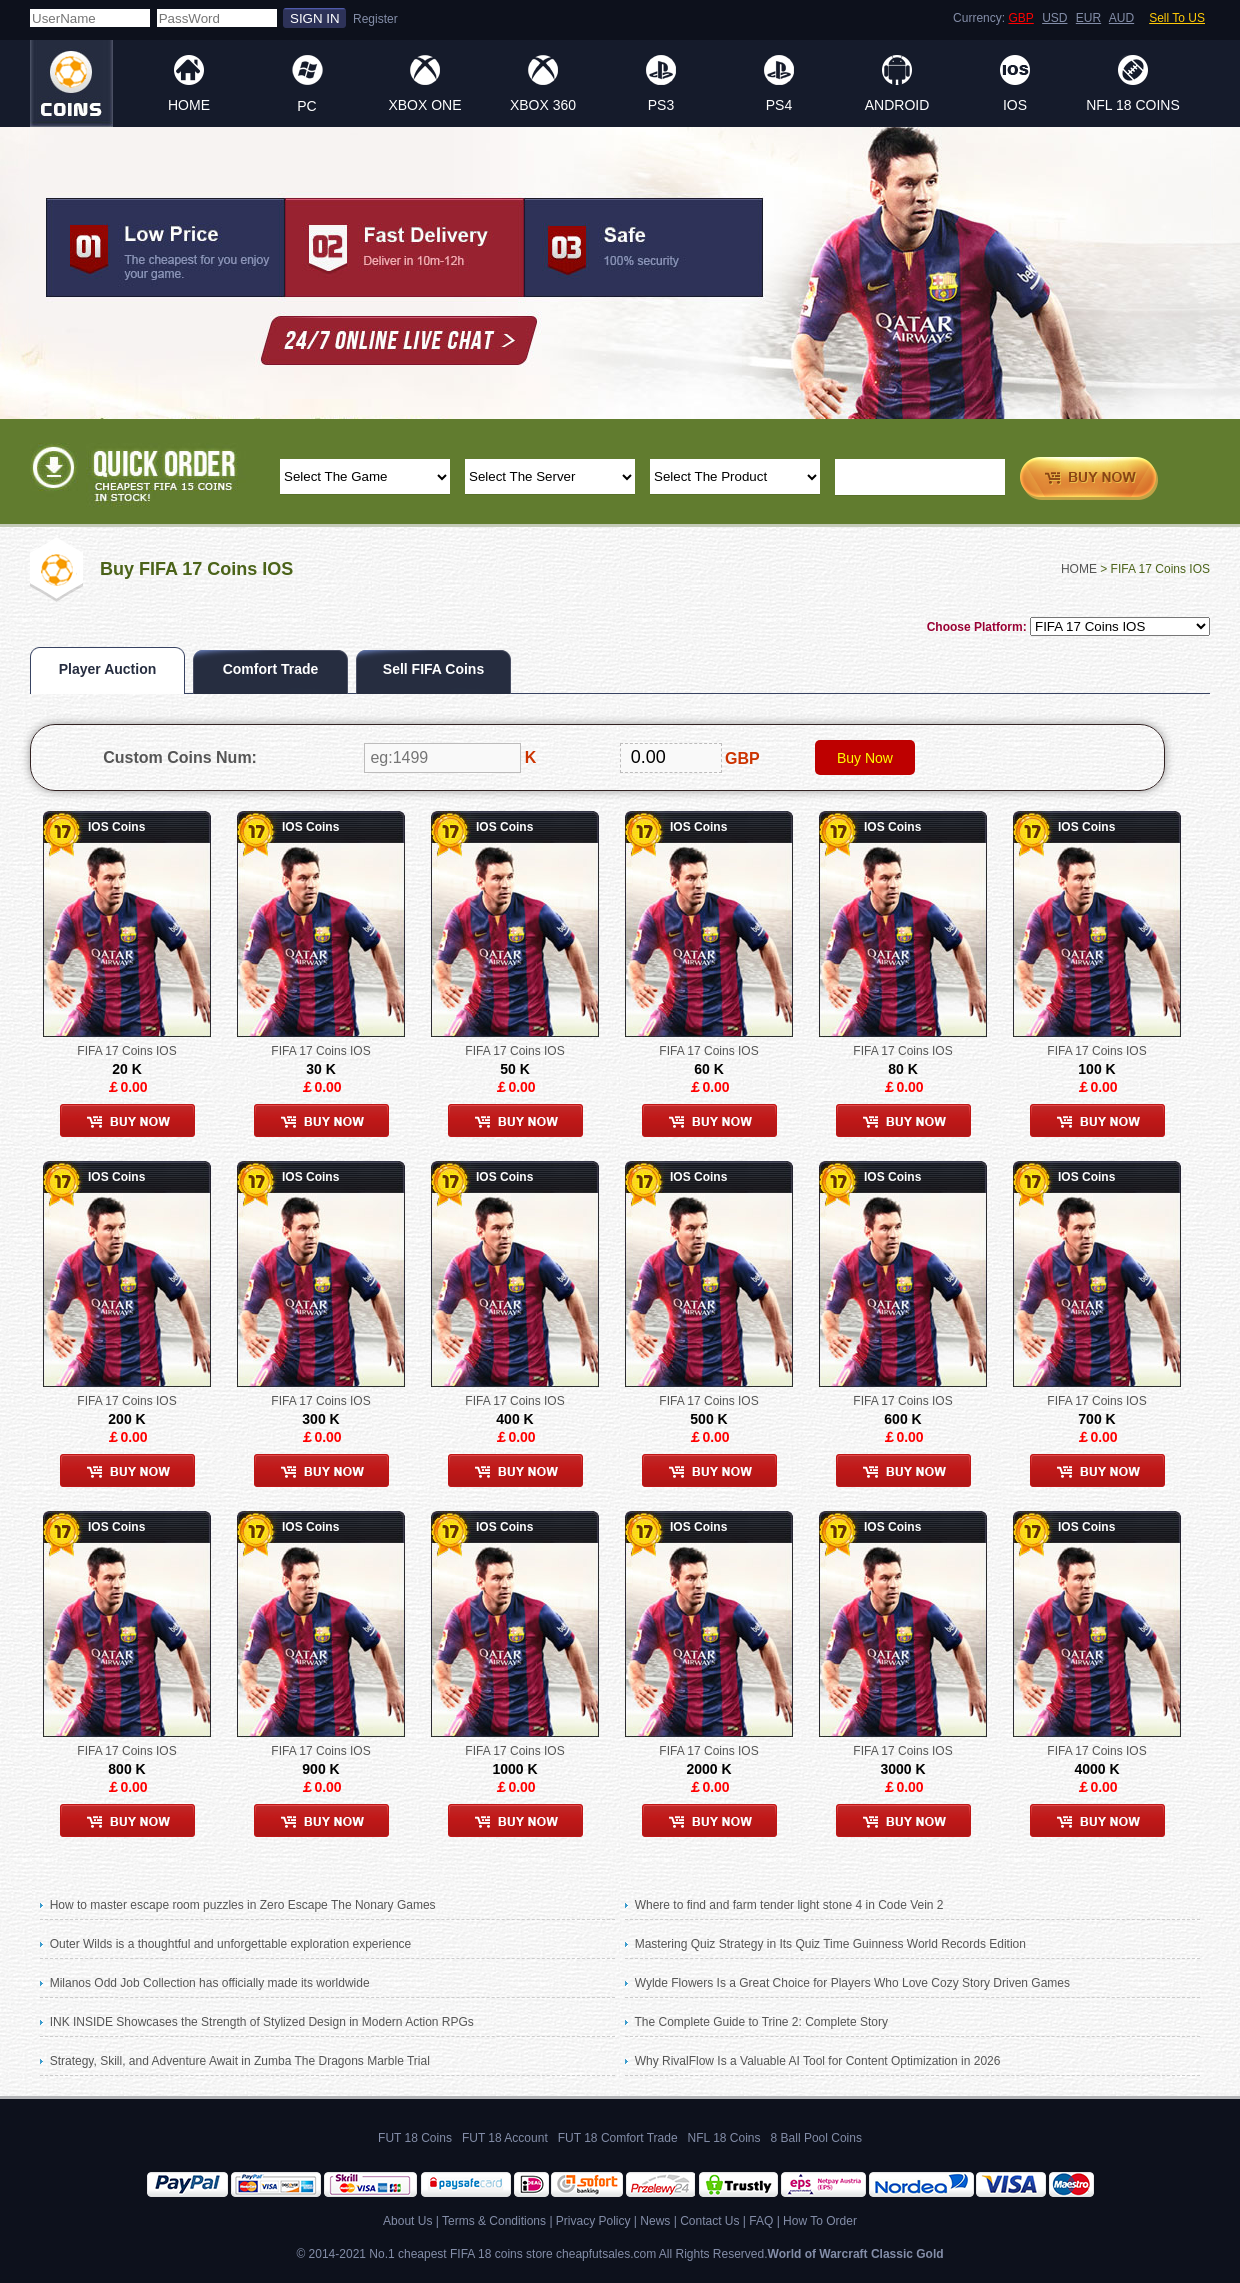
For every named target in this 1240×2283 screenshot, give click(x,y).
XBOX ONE (424, 105)
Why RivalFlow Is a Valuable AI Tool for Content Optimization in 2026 (818, 2061)
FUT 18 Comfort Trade (618, 2138)
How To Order (820, 2221)
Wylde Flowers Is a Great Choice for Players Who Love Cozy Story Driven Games (852, 1983)
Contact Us (709, 2221)
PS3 (661, 105)
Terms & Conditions (494, 2221)
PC (306, 106)
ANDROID (897, 105)
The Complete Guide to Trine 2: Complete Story (760, 2022)
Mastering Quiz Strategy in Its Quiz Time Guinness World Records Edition (830, 1944)
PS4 (779, 105)
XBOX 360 (543, 105)
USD (1054, 18)
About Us (407, 2221)
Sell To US (1177, 18)
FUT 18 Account (505, 2138)
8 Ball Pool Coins (816, 2138)
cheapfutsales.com (606, 2254)
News (655, 2221)
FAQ (761, 2221)
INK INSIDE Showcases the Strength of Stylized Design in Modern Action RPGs (262, 2022)
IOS (1015, 105)
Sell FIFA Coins (433, 669)
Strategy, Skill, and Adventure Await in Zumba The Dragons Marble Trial (240, 2061)
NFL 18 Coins (1133, 105)
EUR (1088, 18)
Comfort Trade (271, 669)
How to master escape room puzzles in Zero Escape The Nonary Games (243, 1905)
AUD (1121, 18)
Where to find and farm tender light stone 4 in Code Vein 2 (789, 1905)
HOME (189, 105)
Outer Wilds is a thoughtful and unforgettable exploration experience (231, 1944)
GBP (1020, 18)
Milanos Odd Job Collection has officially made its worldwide (210, 1983)
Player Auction (108, 669)
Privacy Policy (593, 2221)
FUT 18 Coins (415, 2138)
